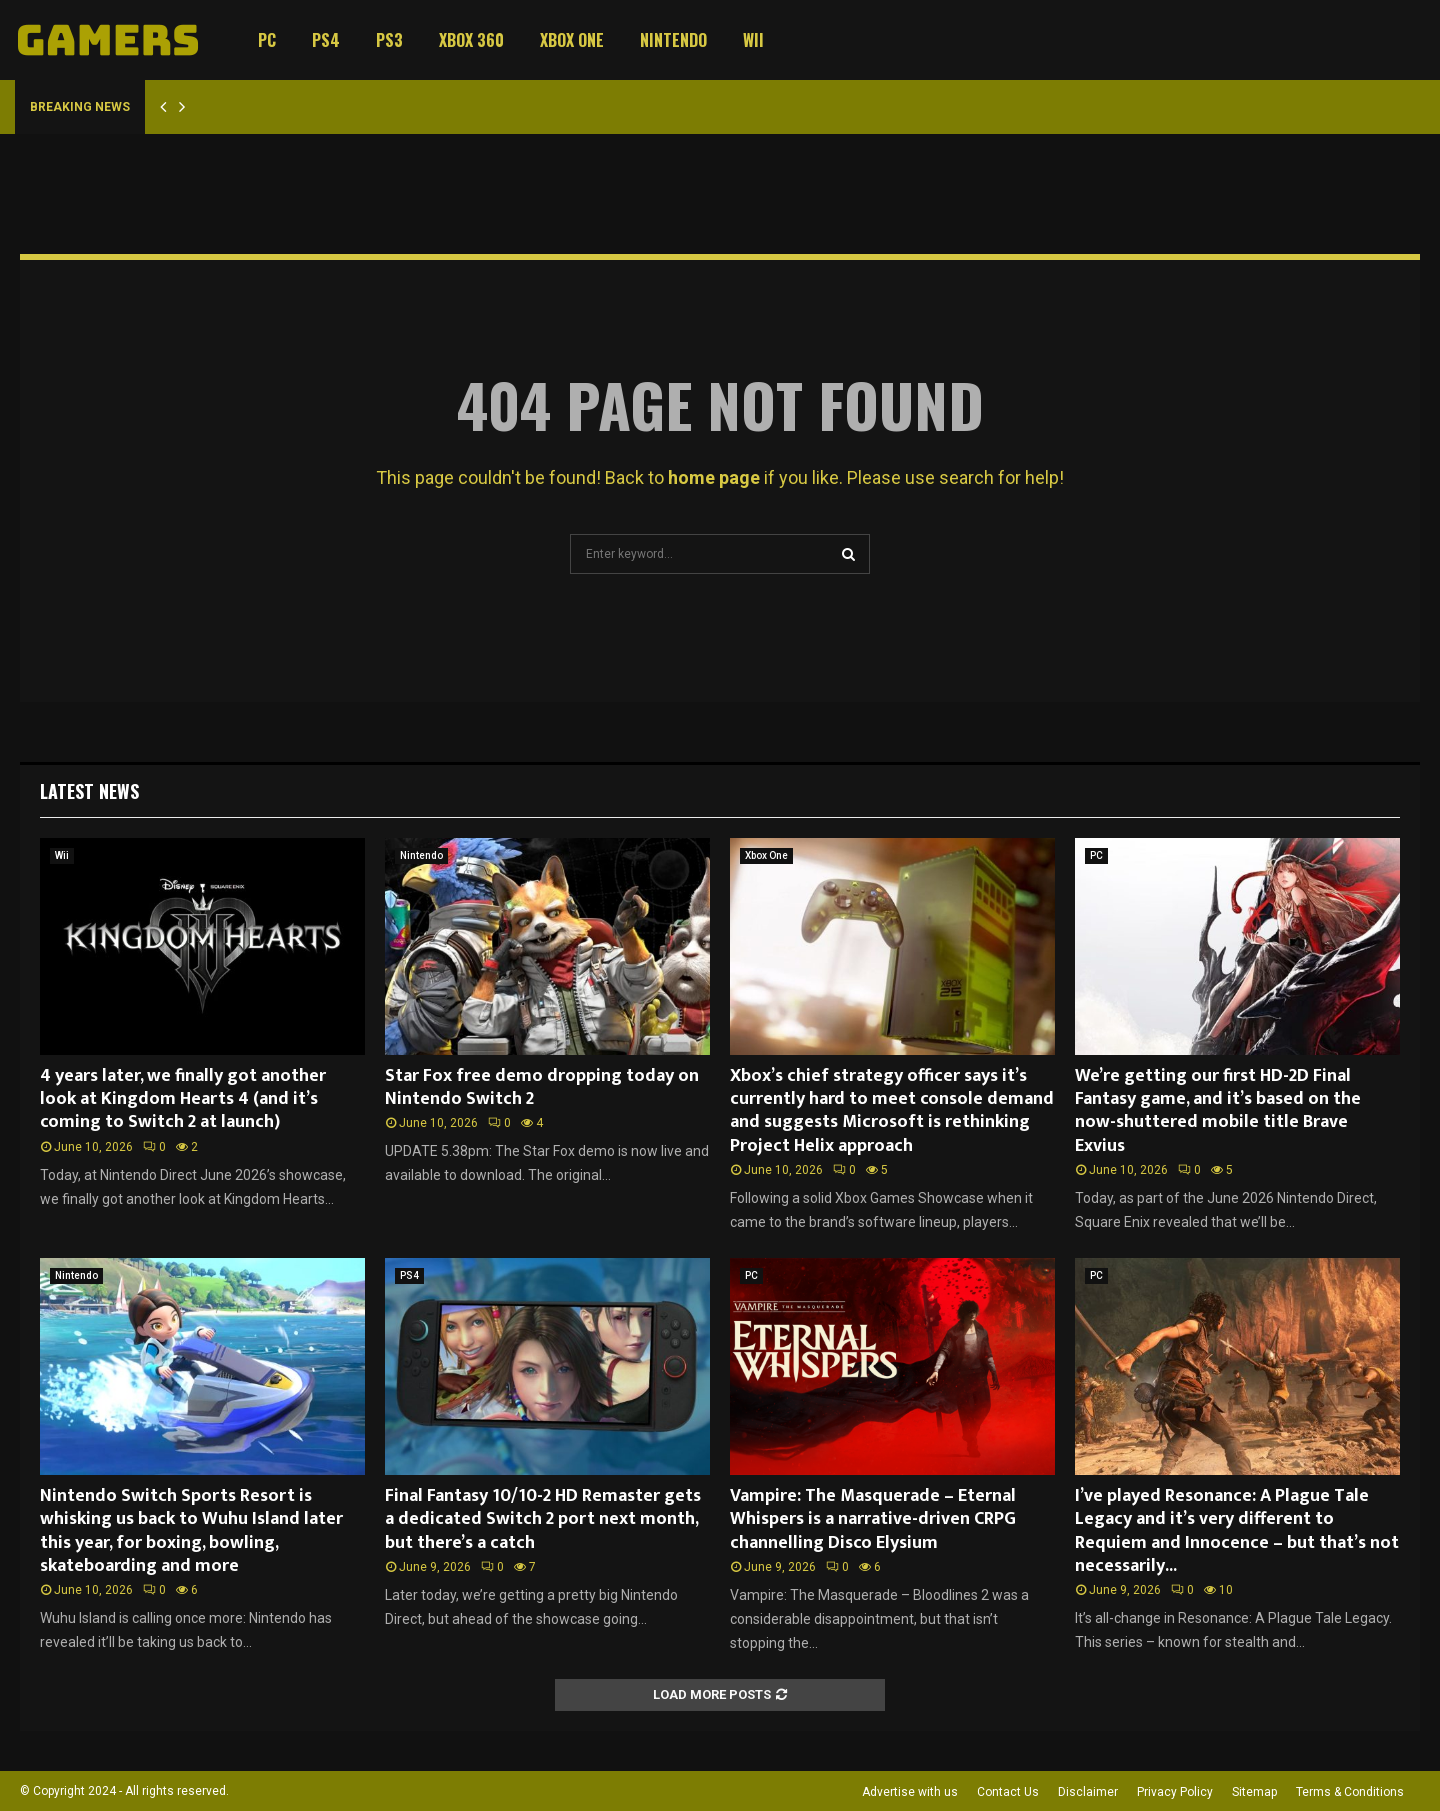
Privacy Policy (1175, 1792)
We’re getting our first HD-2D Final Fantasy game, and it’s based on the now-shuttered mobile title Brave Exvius (1218, 1111)
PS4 (326, 40)
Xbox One (572, 40)
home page (714, 477)
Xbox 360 (471, 40)
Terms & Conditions (1350, 1792)
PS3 (389, 40)
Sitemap (1254, 1792)
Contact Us (1008, 1792)
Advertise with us (910, 1792)
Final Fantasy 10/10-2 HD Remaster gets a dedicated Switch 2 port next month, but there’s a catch (543, 1519)
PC (267, 40)
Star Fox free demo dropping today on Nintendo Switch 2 (542, 1087)
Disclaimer (1088, 1792)
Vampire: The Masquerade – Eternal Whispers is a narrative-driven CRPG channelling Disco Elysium (873, 1519)
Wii (753, 40)
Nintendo (673, 40)
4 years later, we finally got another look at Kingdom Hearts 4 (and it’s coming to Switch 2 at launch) (183, 1099)
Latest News (89, 791)
